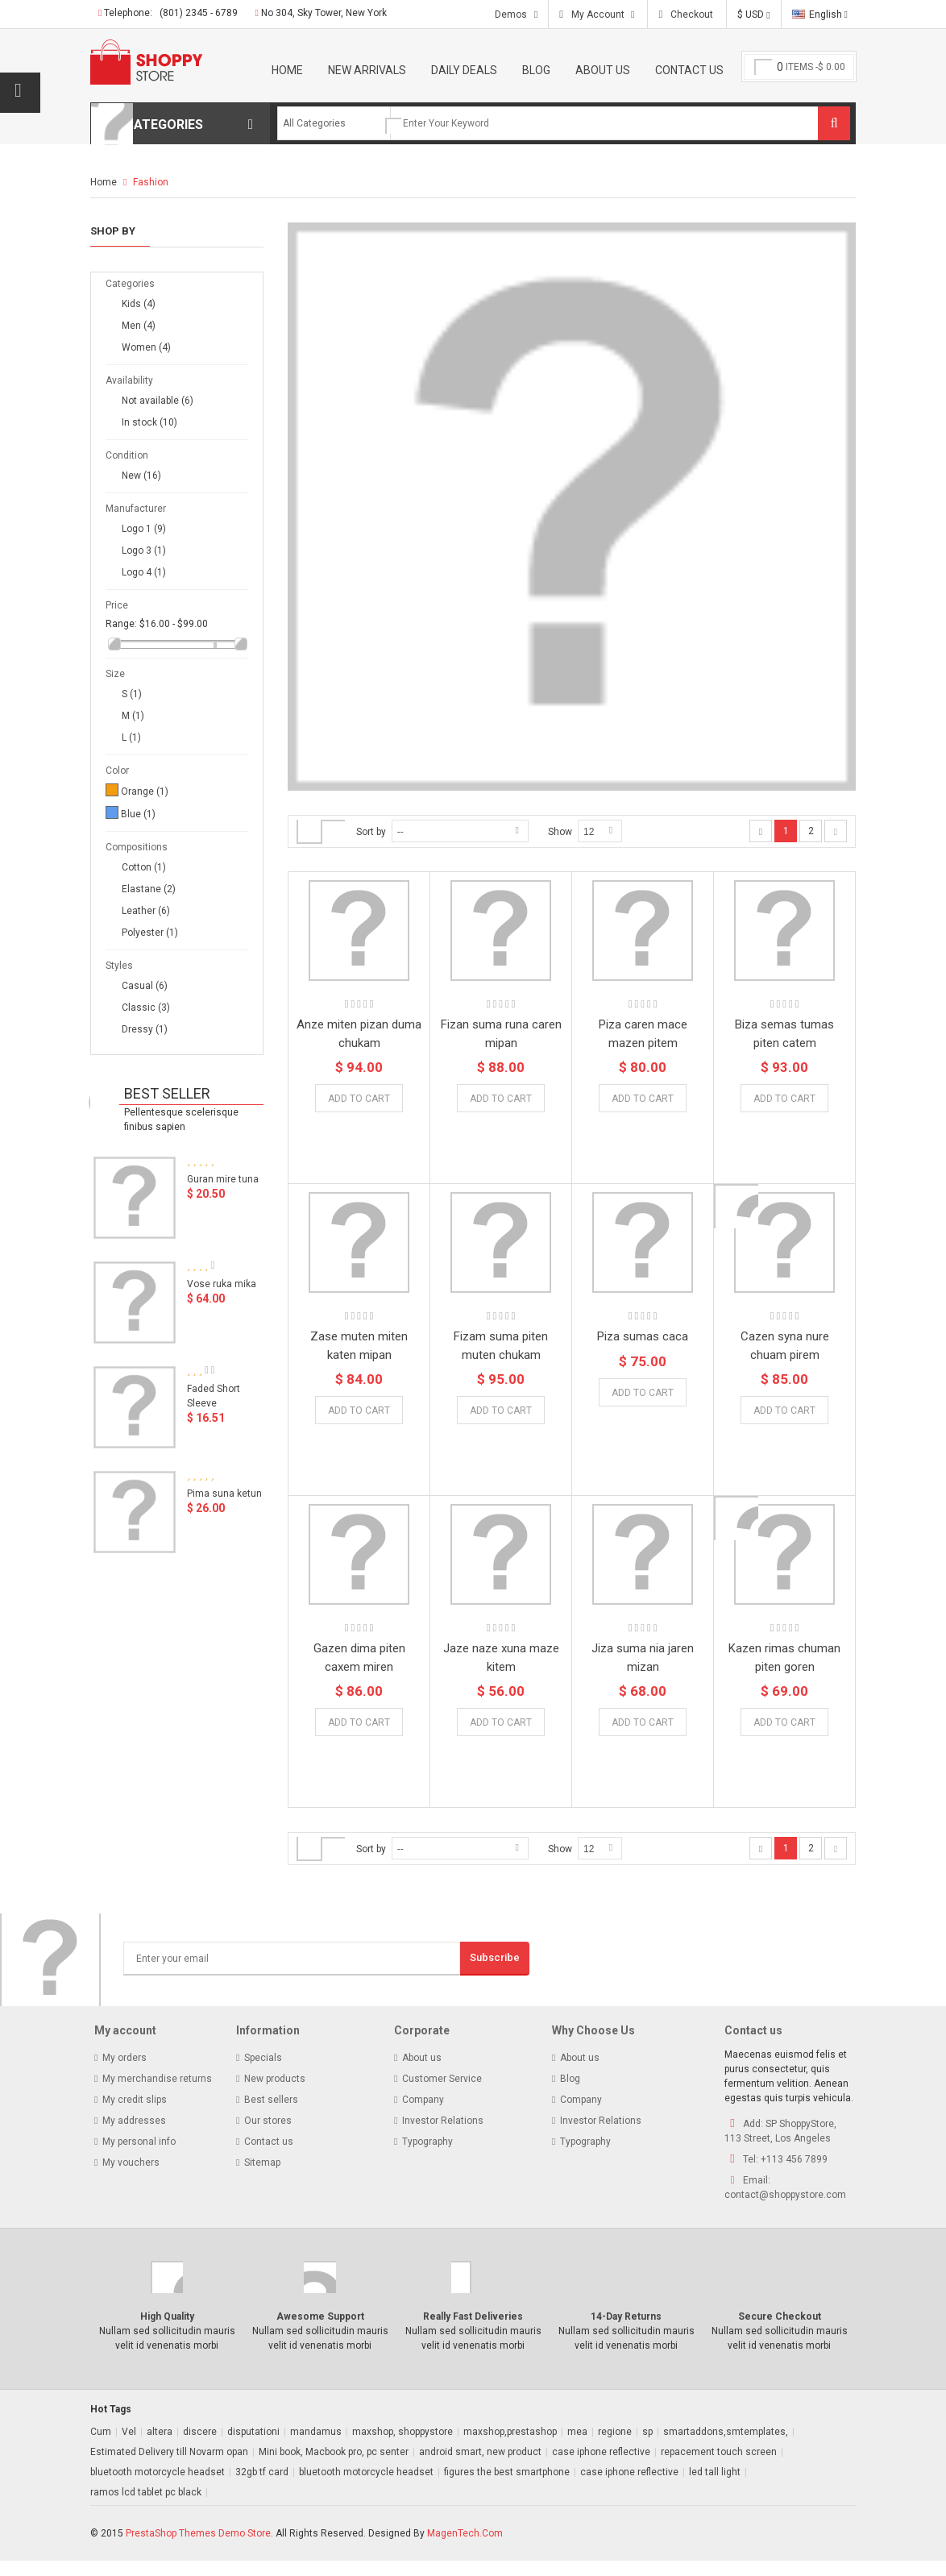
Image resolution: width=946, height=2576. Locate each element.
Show (560, 831)
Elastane (149, 889)
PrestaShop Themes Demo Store (198, 2548)
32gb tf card (261, 2487)
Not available (157, 400)
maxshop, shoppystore (402, 2447)
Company (423, 2115)
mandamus (316, 2447)
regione (615, 2447)
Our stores (268, 2136)
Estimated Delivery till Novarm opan (169, 2467)
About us (422, 2073)
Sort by (371, 831)
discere (200, 2447)
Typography (427, 2157)
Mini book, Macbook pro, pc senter (334, 2467)
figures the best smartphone (507, 2487)
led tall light (715, 2487)
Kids (139, 304)
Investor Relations (442, 2136)
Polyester (150, 932)
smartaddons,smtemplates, (725, 2447)
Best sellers (271, 2115)
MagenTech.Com (465, 2548)
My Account (598, 14)
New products (274, 2094)
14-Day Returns (626, 2331)
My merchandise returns (157, 2094)
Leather (146, 910)
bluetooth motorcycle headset (157, 2487)
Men (139, 325)
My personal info (139, 2157)
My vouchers (131, 2177)
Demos (511, 14)
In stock (149, 422)
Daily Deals (464, 70)
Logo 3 (144, 550)
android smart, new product (480, 2467)
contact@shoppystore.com (785, 2210)
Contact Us (689, 70)
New (141, 475)
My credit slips (134, 2115)
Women (146, 347)
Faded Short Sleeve (213, 1403)
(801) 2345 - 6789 (199, 13)
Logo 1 (144, 528)
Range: (121, 623)
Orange (144, 791)
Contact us (268, 2157)
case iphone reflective (601, 2467)
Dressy (145, 1029)
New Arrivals (367, 70)
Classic (146, 1007)
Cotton (144, 867)
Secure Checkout (779, 2331)
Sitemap (262, 2177)
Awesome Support (320, 2331)
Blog (536, 70)
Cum (100, 2447)
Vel (129, 2447)
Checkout (690, 14)
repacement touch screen (719, 2467)
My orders (124, 2073)
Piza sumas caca (642, 1336)
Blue (138, 814)
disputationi (253, 2447)
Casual (145, 985)
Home (287, 70)
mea (577, 2447)
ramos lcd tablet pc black (145, 2507)
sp (647, 2447)
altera (159, 2447)
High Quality (167, 2331)
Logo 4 (144, 572)
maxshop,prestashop (510, 2447)
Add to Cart (501, 1098)
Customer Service (442, 2094)
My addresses (134, 2136)
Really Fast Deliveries (473, 2331)
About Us (602, 70)
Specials (263, 2073)
